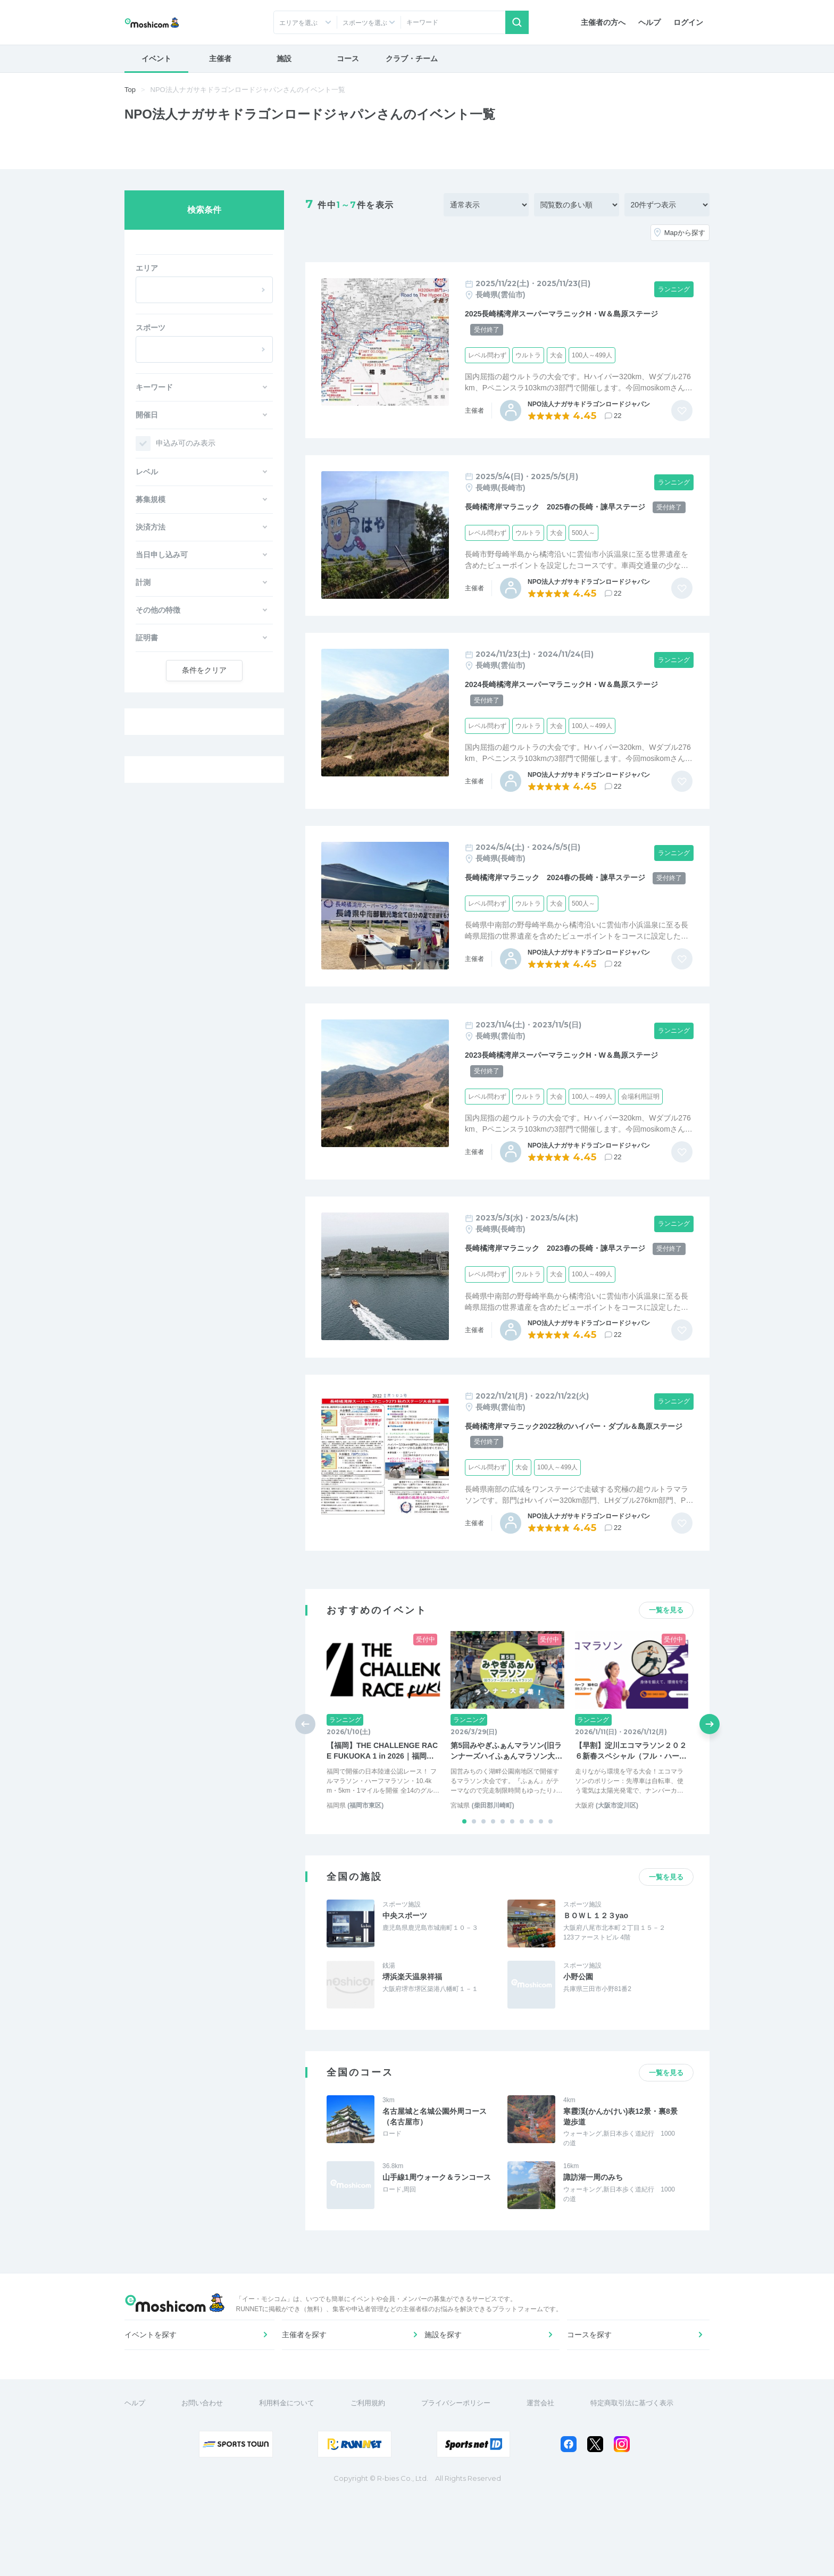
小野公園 (578, 2023)
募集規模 (150, 499)
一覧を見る (666, 1656)
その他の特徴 (158, 610)
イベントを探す (156, 2402)
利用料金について (293, 2483)
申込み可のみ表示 (185, 443)
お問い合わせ (208, 2483)
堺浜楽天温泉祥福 (412, 2023)
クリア (204, 670)
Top (130, 90)
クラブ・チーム (412, 58)
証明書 (147, 637)
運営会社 (547, 2483)
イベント (156, 58)
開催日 (147, 415)
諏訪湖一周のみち (593, 2223)
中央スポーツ (404, 1962)
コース (348, 58)
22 (617, 416)
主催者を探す (305, 2402)
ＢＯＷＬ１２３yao (595, 1962)
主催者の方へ (603, 22)
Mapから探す (684, 233)
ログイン (688, 22)
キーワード (154, 387)
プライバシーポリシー (462, 2483)
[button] (464, 1868)
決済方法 (150, 527)
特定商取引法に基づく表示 (638, 2483)
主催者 (220, 58)
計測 (143, 582)
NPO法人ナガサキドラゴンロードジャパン (589, 404)
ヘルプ (649, 22)
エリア (147, 268)
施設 (284, 58)
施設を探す (448, 2402)
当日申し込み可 (162, 554)
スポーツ (150, 327)
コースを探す (591, 2402)
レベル (147, 471)
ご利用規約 (374, 2483)
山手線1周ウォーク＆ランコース (436, 2223)
